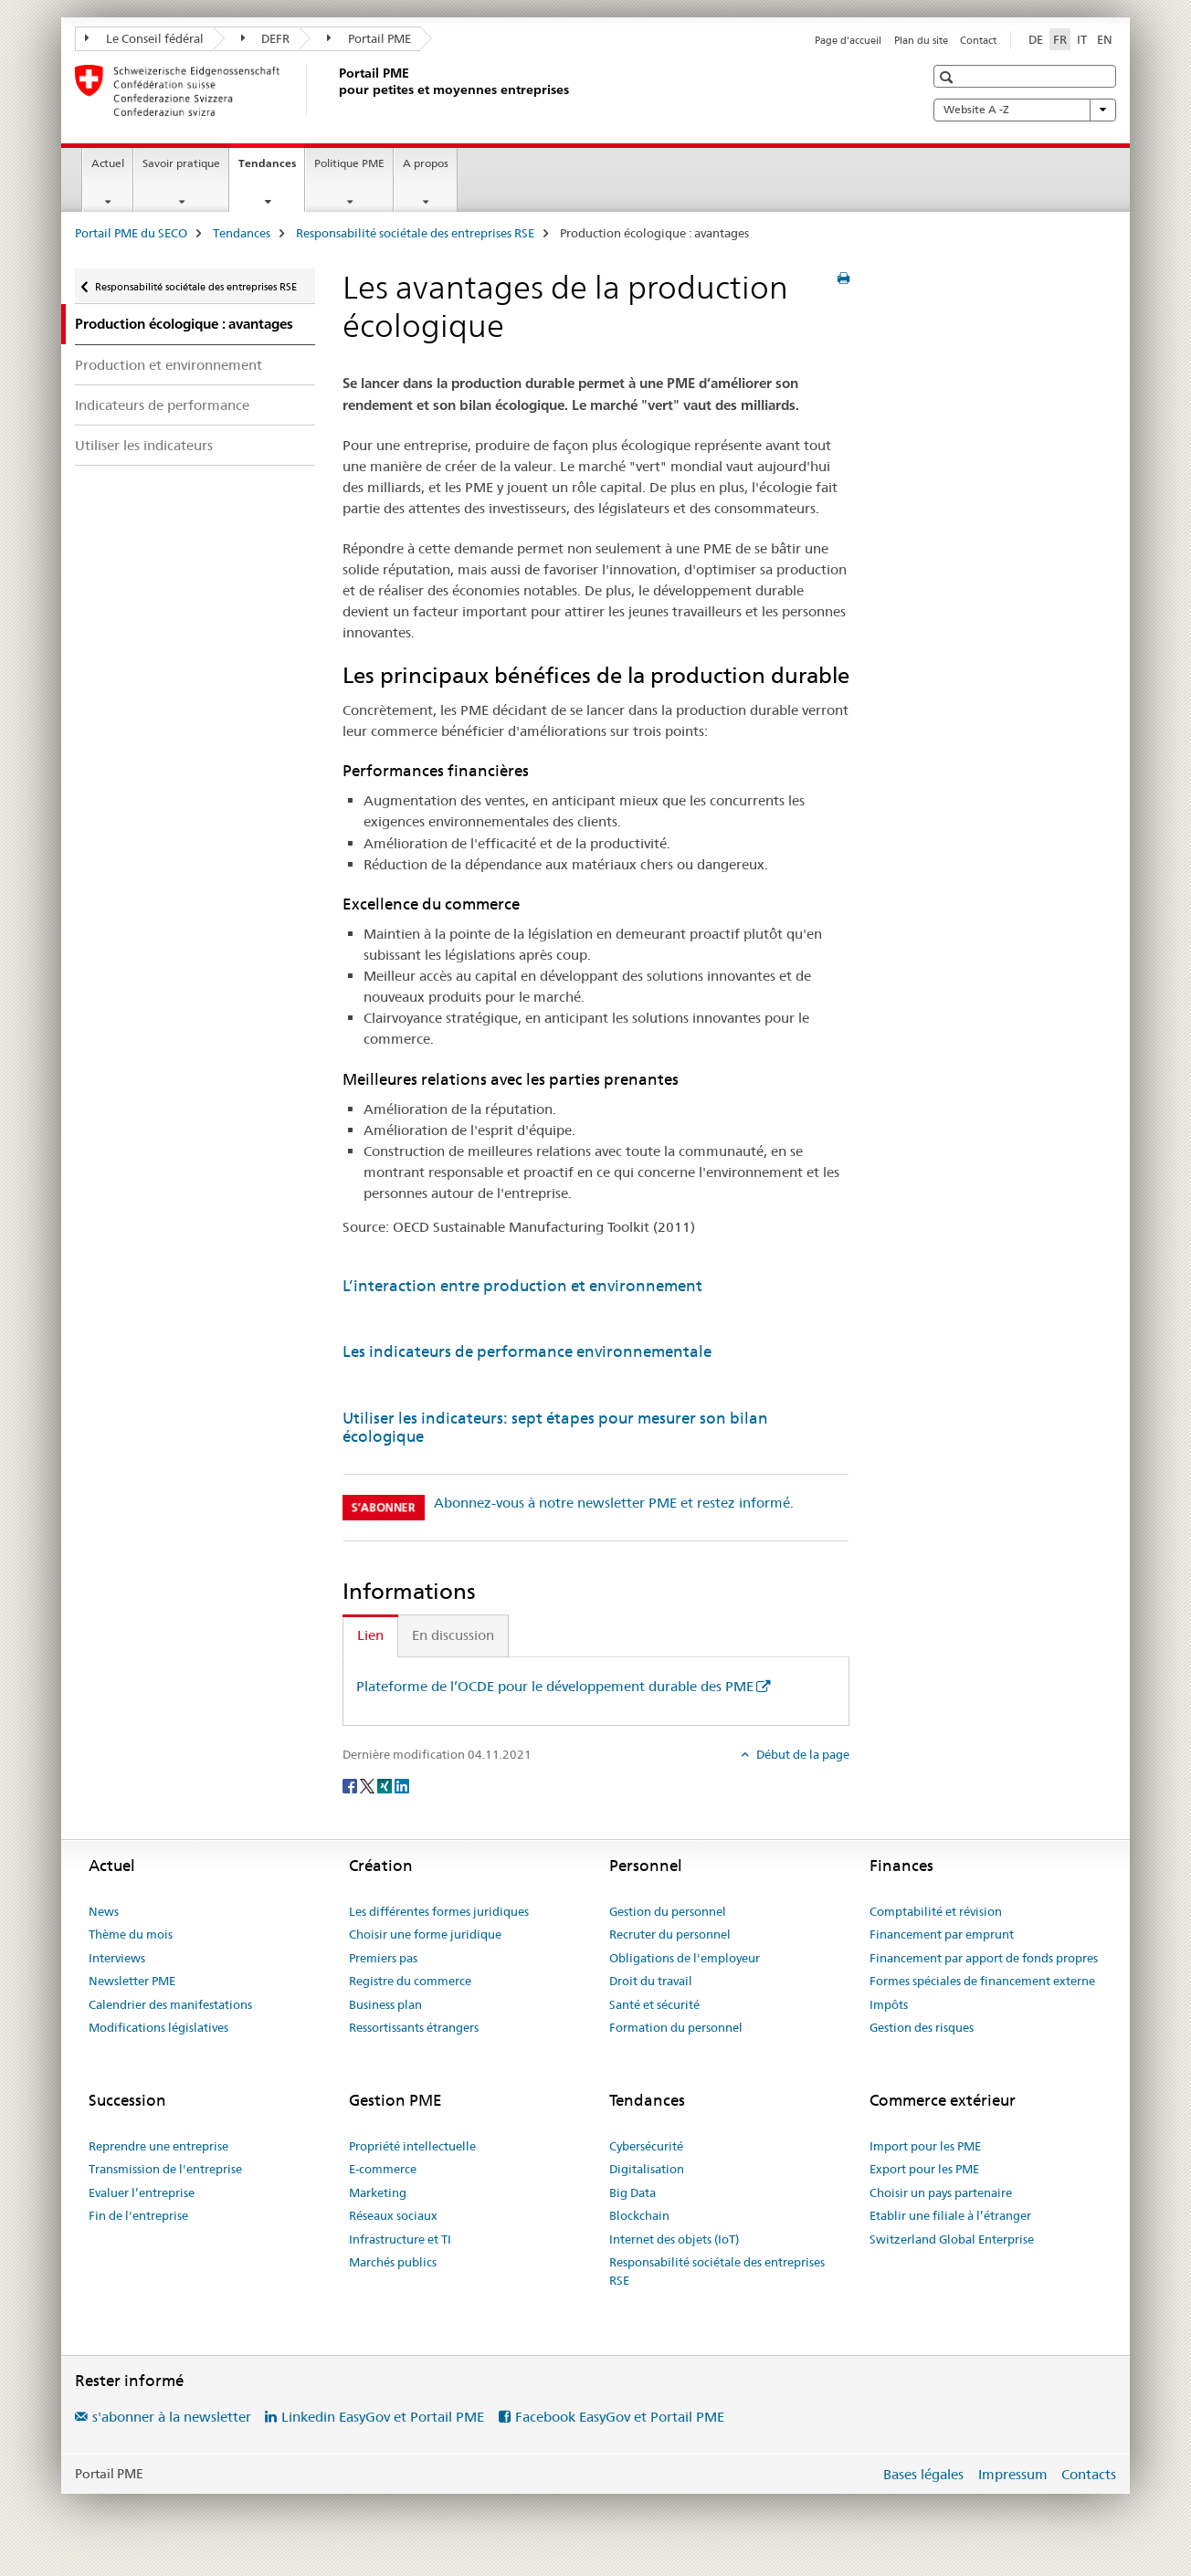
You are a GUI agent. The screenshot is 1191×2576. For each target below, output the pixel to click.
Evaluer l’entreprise (142, 2192)
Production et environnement (168, 364)
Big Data (632, 2192)
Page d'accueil (848, 40)
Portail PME (369, 38)
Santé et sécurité (654, 2004)
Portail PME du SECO (131, 233)
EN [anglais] (1104, 39)
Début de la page (801, 1754)
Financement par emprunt (942, 1934)
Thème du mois (131, 1934)
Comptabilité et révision (936, 1911)
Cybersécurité (646, 2146)
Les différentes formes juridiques (439, 1911)
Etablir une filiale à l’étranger (950, 2215)
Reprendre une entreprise (158, 2146)
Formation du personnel (676, 2027)
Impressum (1013, 2474)
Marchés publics (393, 2262)
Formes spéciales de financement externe (982, 1980)
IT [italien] (1082, 39)
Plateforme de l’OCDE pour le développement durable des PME (555, 1686)
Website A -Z (1024, 110)
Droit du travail (650, 1980)
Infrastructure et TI (400, 2239)
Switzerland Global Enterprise (952, 2239)
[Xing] (386, 1784)
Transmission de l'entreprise (165, 2168)
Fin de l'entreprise (138, 2215)
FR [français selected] (1060, 39)
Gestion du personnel (667, 1911)
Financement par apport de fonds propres (984, 1957)
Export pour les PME (924, 2168)
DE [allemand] (1035, 39)
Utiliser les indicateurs (144, 445)
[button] (948, 77)
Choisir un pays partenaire (941, 2192)
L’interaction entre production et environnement (522, 1286)
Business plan (385, 2004)
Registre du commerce (410, 1980)
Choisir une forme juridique (425, 1934)
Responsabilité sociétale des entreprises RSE (415, 233)
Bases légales (923, 2474)
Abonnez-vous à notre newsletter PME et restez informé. (614, 1502)
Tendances (271, 169)
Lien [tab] (370, 1635)
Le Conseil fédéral (144, 38)
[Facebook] (351, 1784)
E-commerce (382, 2168)
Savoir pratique (181, 163)
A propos (425, 163)
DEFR (265, 38)
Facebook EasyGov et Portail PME (619, 2416)
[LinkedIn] (402, 1784)
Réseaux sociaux (393, 2215)
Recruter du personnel (670, 1934)
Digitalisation (646, 2168)
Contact (978, 40)
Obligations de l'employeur (684, 1957)
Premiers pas (383, 1957)
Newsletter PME (132, 1980)
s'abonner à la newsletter (171, 2416)
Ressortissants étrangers (414, 2027)
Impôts (889, 2004)
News (104, 1911)
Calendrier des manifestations (170, 2004)
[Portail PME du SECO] (335, 90)
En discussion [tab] (453, 1635)
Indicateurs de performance (162, 405)
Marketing (377, 2192)
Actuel (107, 163)
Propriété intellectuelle (412, 2146)
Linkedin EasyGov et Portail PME (382, 2416)
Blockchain (639, 2215)
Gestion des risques (922, 2027)
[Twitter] (368, 1784)
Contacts (1088, 2474)
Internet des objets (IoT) (674, 2239)
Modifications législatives (158, 2027)
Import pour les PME (925, 2146)
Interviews (117, 1957)
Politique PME (349, 163)
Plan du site (921, 40)
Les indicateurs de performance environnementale (527, 1351)
